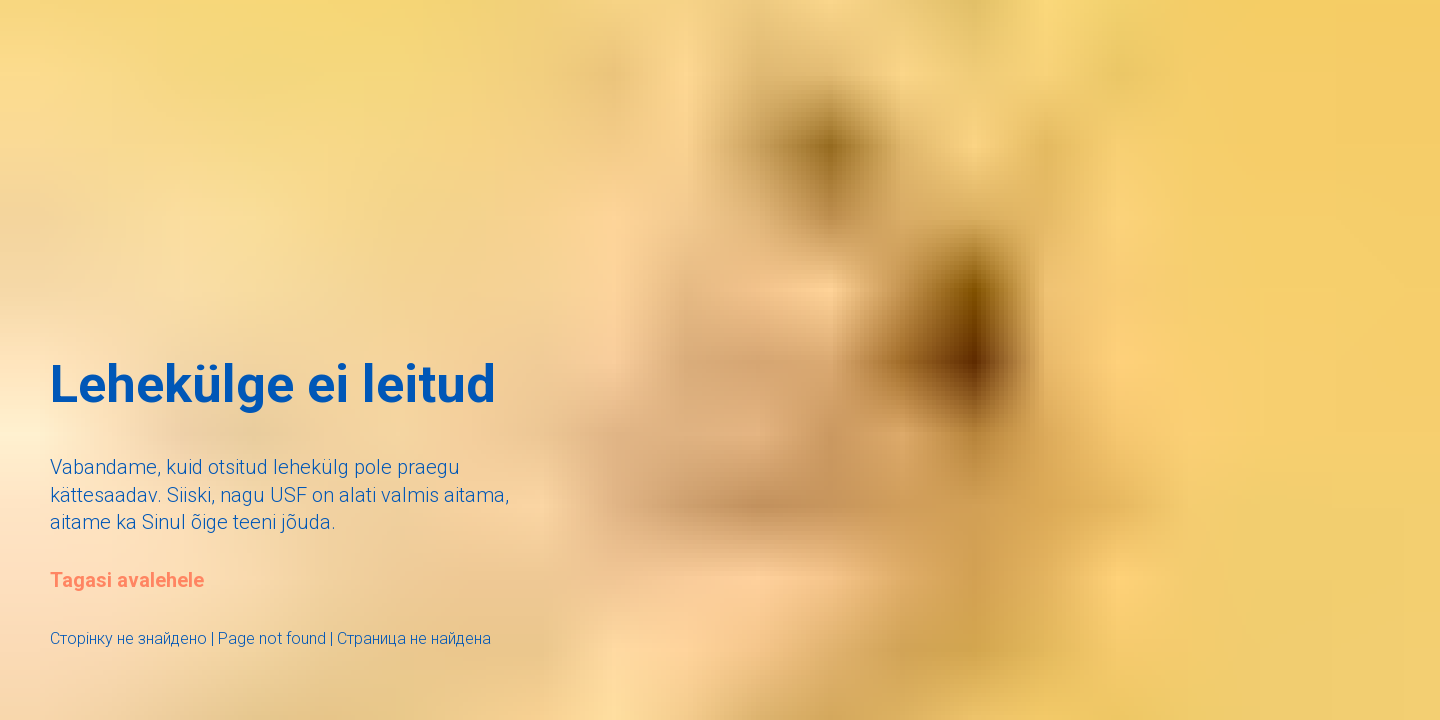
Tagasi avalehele (127, 580)
